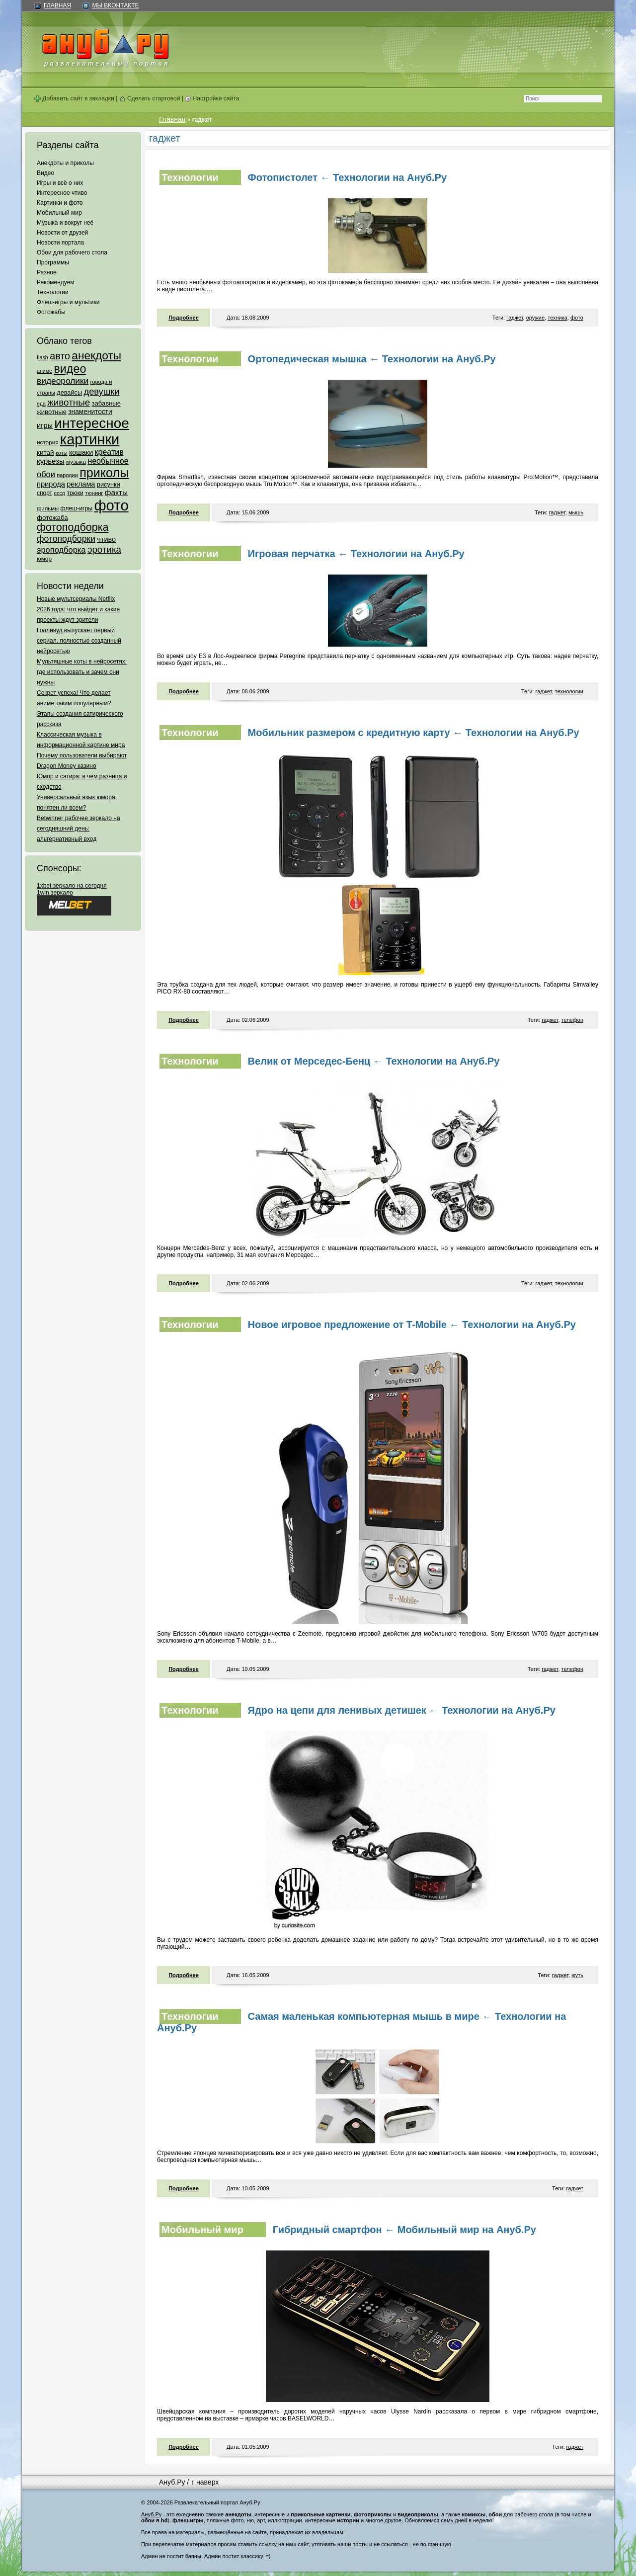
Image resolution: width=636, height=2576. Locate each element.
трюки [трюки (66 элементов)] (75, 493)
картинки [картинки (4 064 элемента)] (89, 439)
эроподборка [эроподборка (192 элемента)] (61, 549)
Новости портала (60, 242)
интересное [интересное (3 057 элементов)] (91, 423)
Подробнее (183, 318)
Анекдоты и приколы (65, 163)
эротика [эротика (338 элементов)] (104, 549)
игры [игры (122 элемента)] (45, 425)
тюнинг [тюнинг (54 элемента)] (94, 493)
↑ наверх (205, 2482)
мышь (575, 512)
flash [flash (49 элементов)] (42, 357)
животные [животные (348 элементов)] (68, 402)
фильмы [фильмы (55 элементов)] (48, 508)
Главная (57, 5)
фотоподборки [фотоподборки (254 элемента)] (66, 539)
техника (557, 318)
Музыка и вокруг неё (65, 222)
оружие (535, 318)
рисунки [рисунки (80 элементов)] (108, 484)
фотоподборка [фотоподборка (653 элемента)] (73, 527)
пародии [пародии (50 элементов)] (67, 475)
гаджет (514, 318)
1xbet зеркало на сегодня (72, 885)
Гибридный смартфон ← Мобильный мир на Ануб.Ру (404, 2229)
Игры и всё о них (60, 182)
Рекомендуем (56, 282)
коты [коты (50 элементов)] (62, 453)
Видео (45, 172)
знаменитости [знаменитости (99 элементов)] (90, 411)
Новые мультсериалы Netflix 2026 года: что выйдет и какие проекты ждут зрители (78, 609)
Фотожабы (51, 312)
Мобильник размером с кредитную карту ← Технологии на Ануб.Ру (413, 732)
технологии (569, 691)
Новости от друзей (62, 232)
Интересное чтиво (62, 192)
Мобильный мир (59, 212)
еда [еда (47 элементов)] (41, 404)
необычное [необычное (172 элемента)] (107, 461)
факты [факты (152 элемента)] (116, 492)
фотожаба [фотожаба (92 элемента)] (52, 517)
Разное (47, 272)
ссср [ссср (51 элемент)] (59, 493)
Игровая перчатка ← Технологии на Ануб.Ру (356, 553)
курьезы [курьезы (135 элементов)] (51, 461)
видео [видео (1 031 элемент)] (70, 368)
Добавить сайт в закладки (74, 98)
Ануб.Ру (172, 2482)
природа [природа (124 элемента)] (51, 484)
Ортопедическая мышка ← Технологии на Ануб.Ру (372, 358)
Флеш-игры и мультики (68, 302)
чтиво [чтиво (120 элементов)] (106, 539)
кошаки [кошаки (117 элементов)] (81, 452)
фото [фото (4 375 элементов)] (111, 505)
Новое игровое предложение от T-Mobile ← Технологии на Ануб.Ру (412, 1324)
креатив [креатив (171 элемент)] (109, 452)
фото (576, 318)
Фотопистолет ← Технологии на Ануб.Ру (347, 177)
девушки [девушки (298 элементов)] (101, 391)
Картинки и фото (60, 202)
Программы (53, 262)
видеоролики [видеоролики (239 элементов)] (62, 381)
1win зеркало (55, 892)
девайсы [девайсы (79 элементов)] (69, 392)
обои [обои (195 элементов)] (46, 474)
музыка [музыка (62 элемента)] (76, 461)
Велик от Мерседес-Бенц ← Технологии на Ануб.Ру (374, 1061)
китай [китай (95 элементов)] (45, 452)
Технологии (53, 292)
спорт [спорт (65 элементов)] (44, 493)
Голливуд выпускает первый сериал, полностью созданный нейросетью (79, 641)
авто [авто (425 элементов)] (60, 355)
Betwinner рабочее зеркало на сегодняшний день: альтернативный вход (78, 828)
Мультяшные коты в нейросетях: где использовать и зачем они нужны (82, 672)
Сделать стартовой (149, 98)
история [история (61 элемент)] (48, 442)
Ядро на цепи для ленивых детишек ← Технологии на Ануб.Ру (402, 1710)
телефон (572, 1020)
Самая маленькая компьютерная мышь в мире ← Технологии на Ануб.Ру (361, 2022)
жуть (577, 1975)
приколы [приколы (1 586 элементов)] (104, 473)
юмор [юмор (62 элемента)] (44, 558)
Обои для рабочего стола (72, 252)
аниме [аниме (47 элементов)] (44, 371)
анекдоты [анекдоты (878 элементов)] (96, 355)
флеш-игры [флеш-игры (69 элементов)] (76, 508)
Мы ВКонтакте (115, 5)
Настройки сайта (212, 98)
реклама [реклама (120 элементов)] (81, 484)
